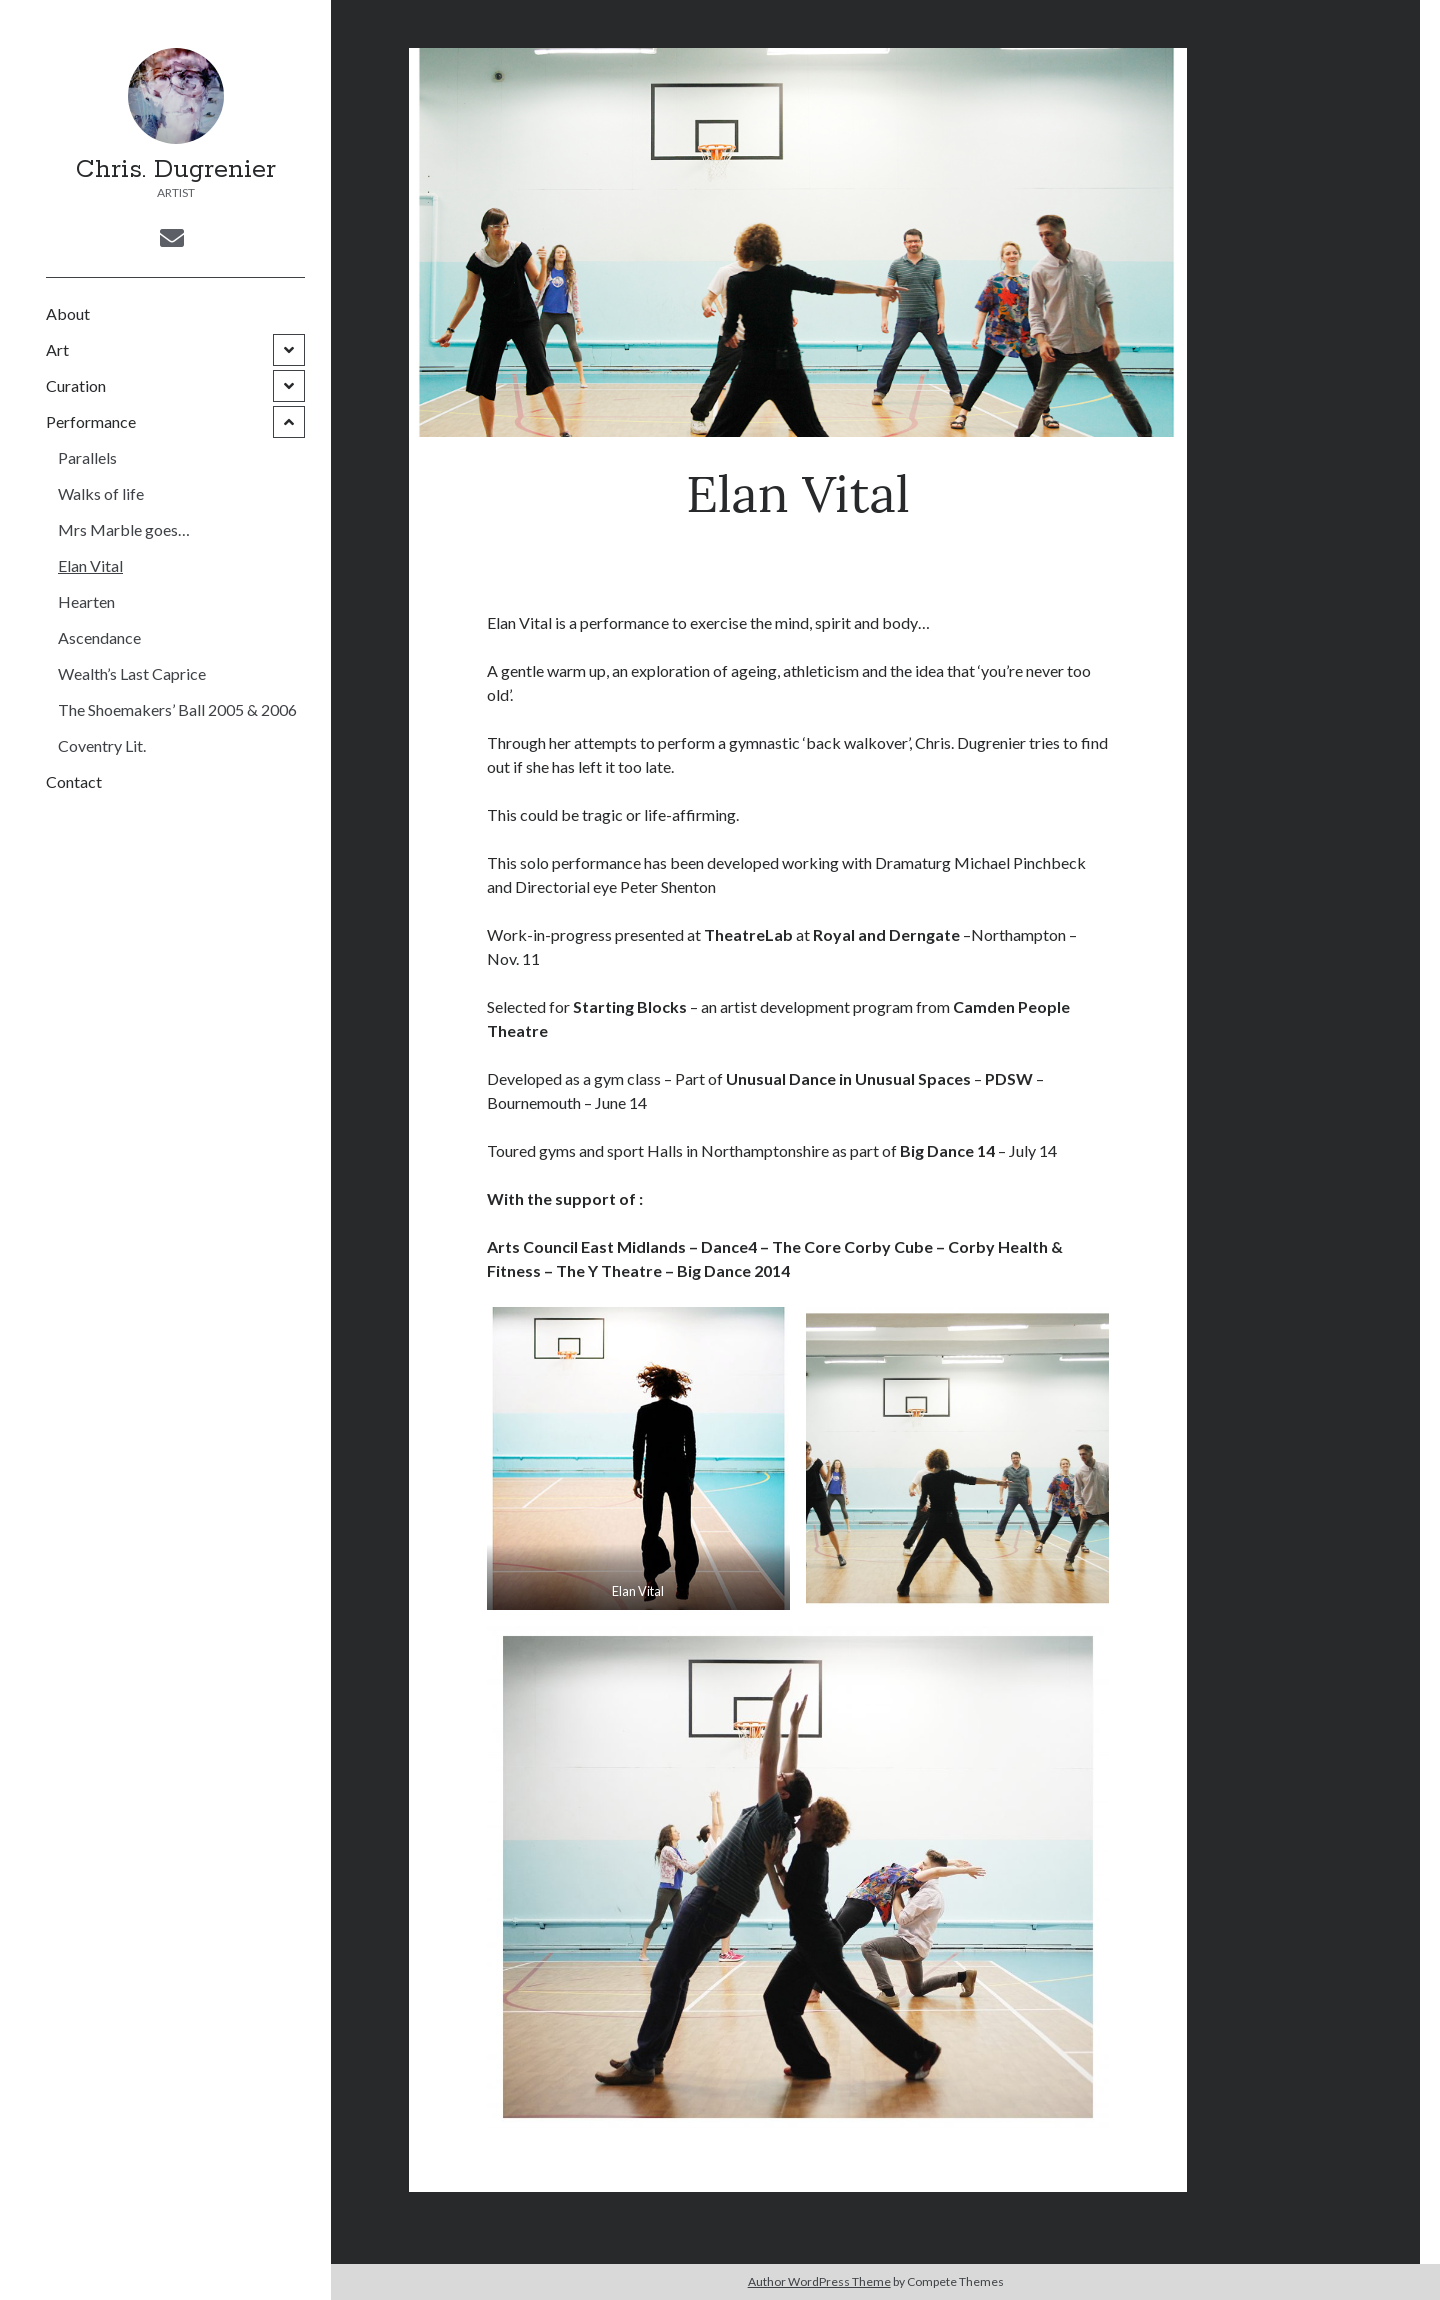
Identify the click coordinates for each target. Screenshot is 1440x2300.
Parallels (87, 457)
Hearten (86, 601)
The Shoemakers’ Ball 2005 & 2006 (177, 709)
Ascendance (99, 637)
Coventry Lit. (102, 745)
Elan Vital (90, 565)
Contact (74, 781)
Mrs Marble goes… (124, 529)
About (68, 313)
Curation (76, 385)
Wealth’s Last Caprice (132, 673)
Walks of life (101, 493)
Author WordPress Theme (819, 2281)
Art (57, 349)
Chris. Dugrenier (176, 170)
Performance (91, 421)
